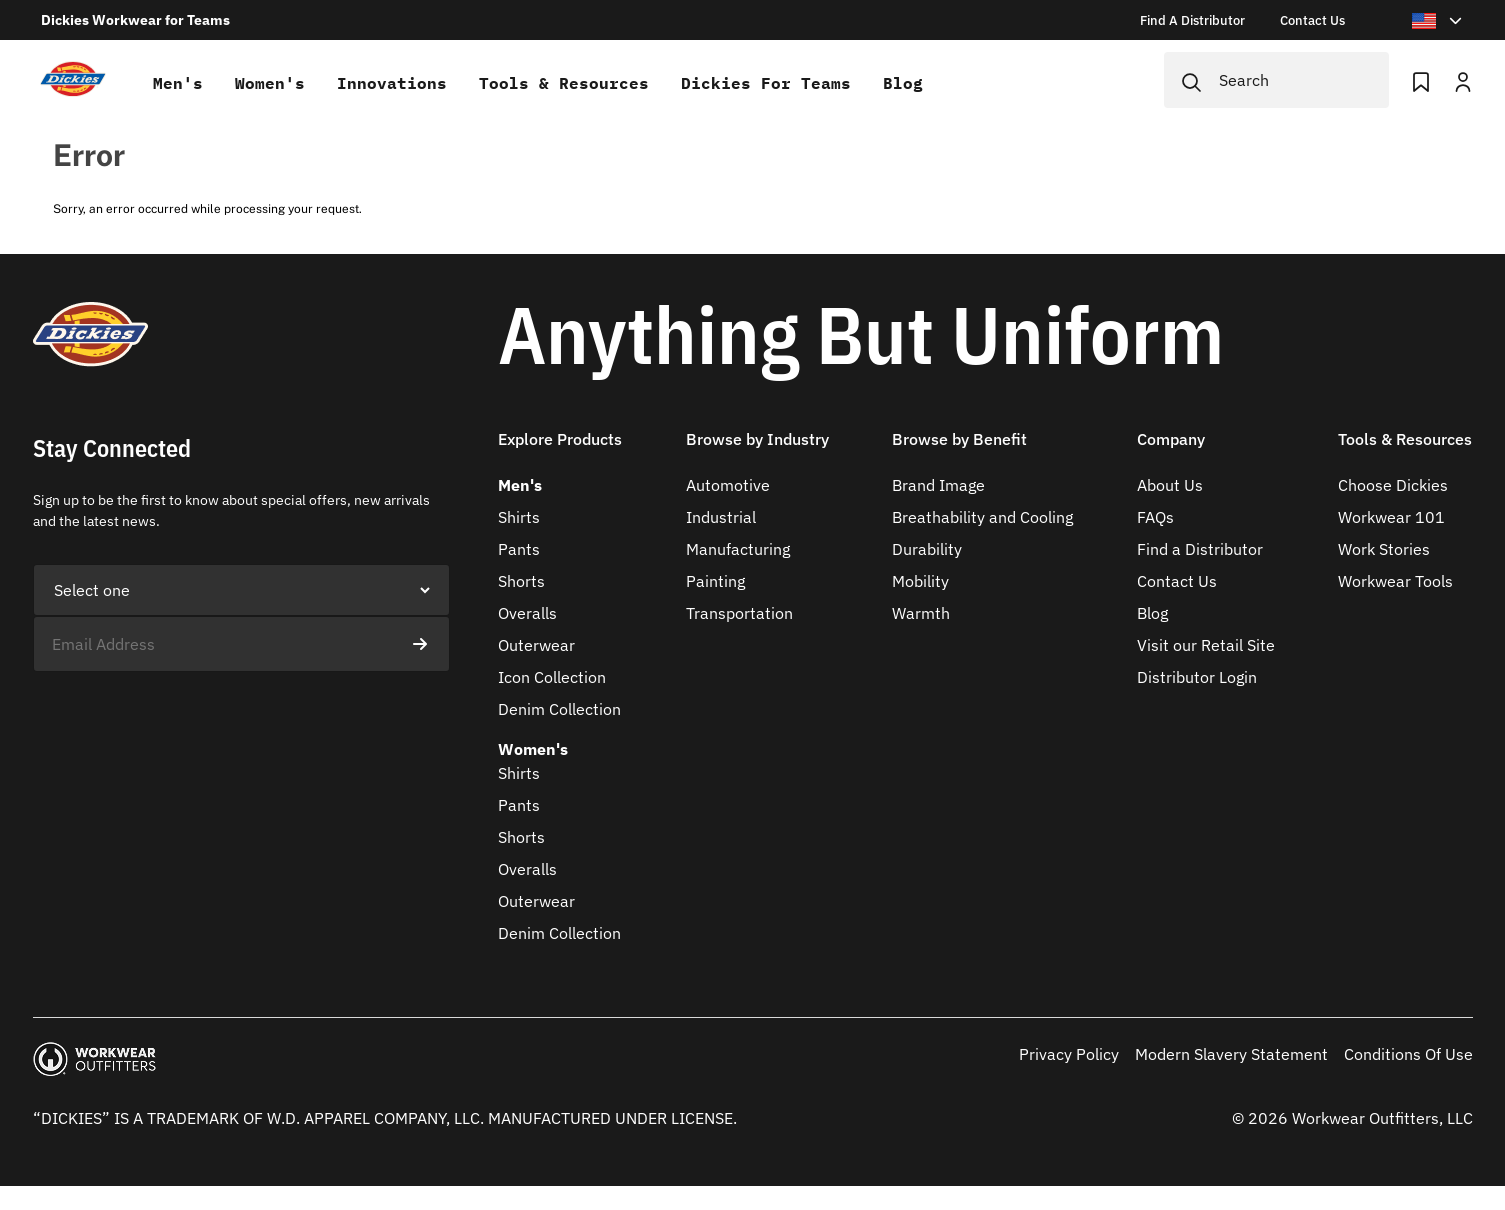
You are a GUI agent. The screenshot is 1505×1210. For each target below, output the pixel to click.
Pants (519, 549)
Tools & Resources (564, 83)
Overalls (527, 613)
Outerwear (536, 645)
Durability (927, 549)
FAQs (1155, 517)
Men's (178, 83)
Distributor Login (1197, 677)
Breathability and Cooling (982, 517)
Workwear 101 (1391, 517)
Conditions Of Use (1408, 1054)
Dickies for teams (766, 83)
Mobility (920, 581)
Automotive (728, 485)
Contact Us (1177, 581)
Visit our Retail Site (1206, 645)
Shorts (521, 581)
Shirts (519, 517)
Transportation (739, 613)
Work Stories (1384, 549)
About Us (1170, 485)
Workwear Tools (1395, 581)
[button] (560, 451)
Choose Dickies (1393, 485)
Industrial (721, 517)
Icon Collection (552, 677)
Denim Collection (559, 709)
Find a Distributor (1200, 549)
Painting (715, 581)
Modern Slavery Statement (1231, 1054)
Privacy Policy (1069, 1054)
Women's (270, 83)
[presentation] (185, 711)
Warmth (921, 613)
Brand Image (938, 485)
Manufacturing (738, 549)
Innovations (392, 83)
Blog (903, 83)
